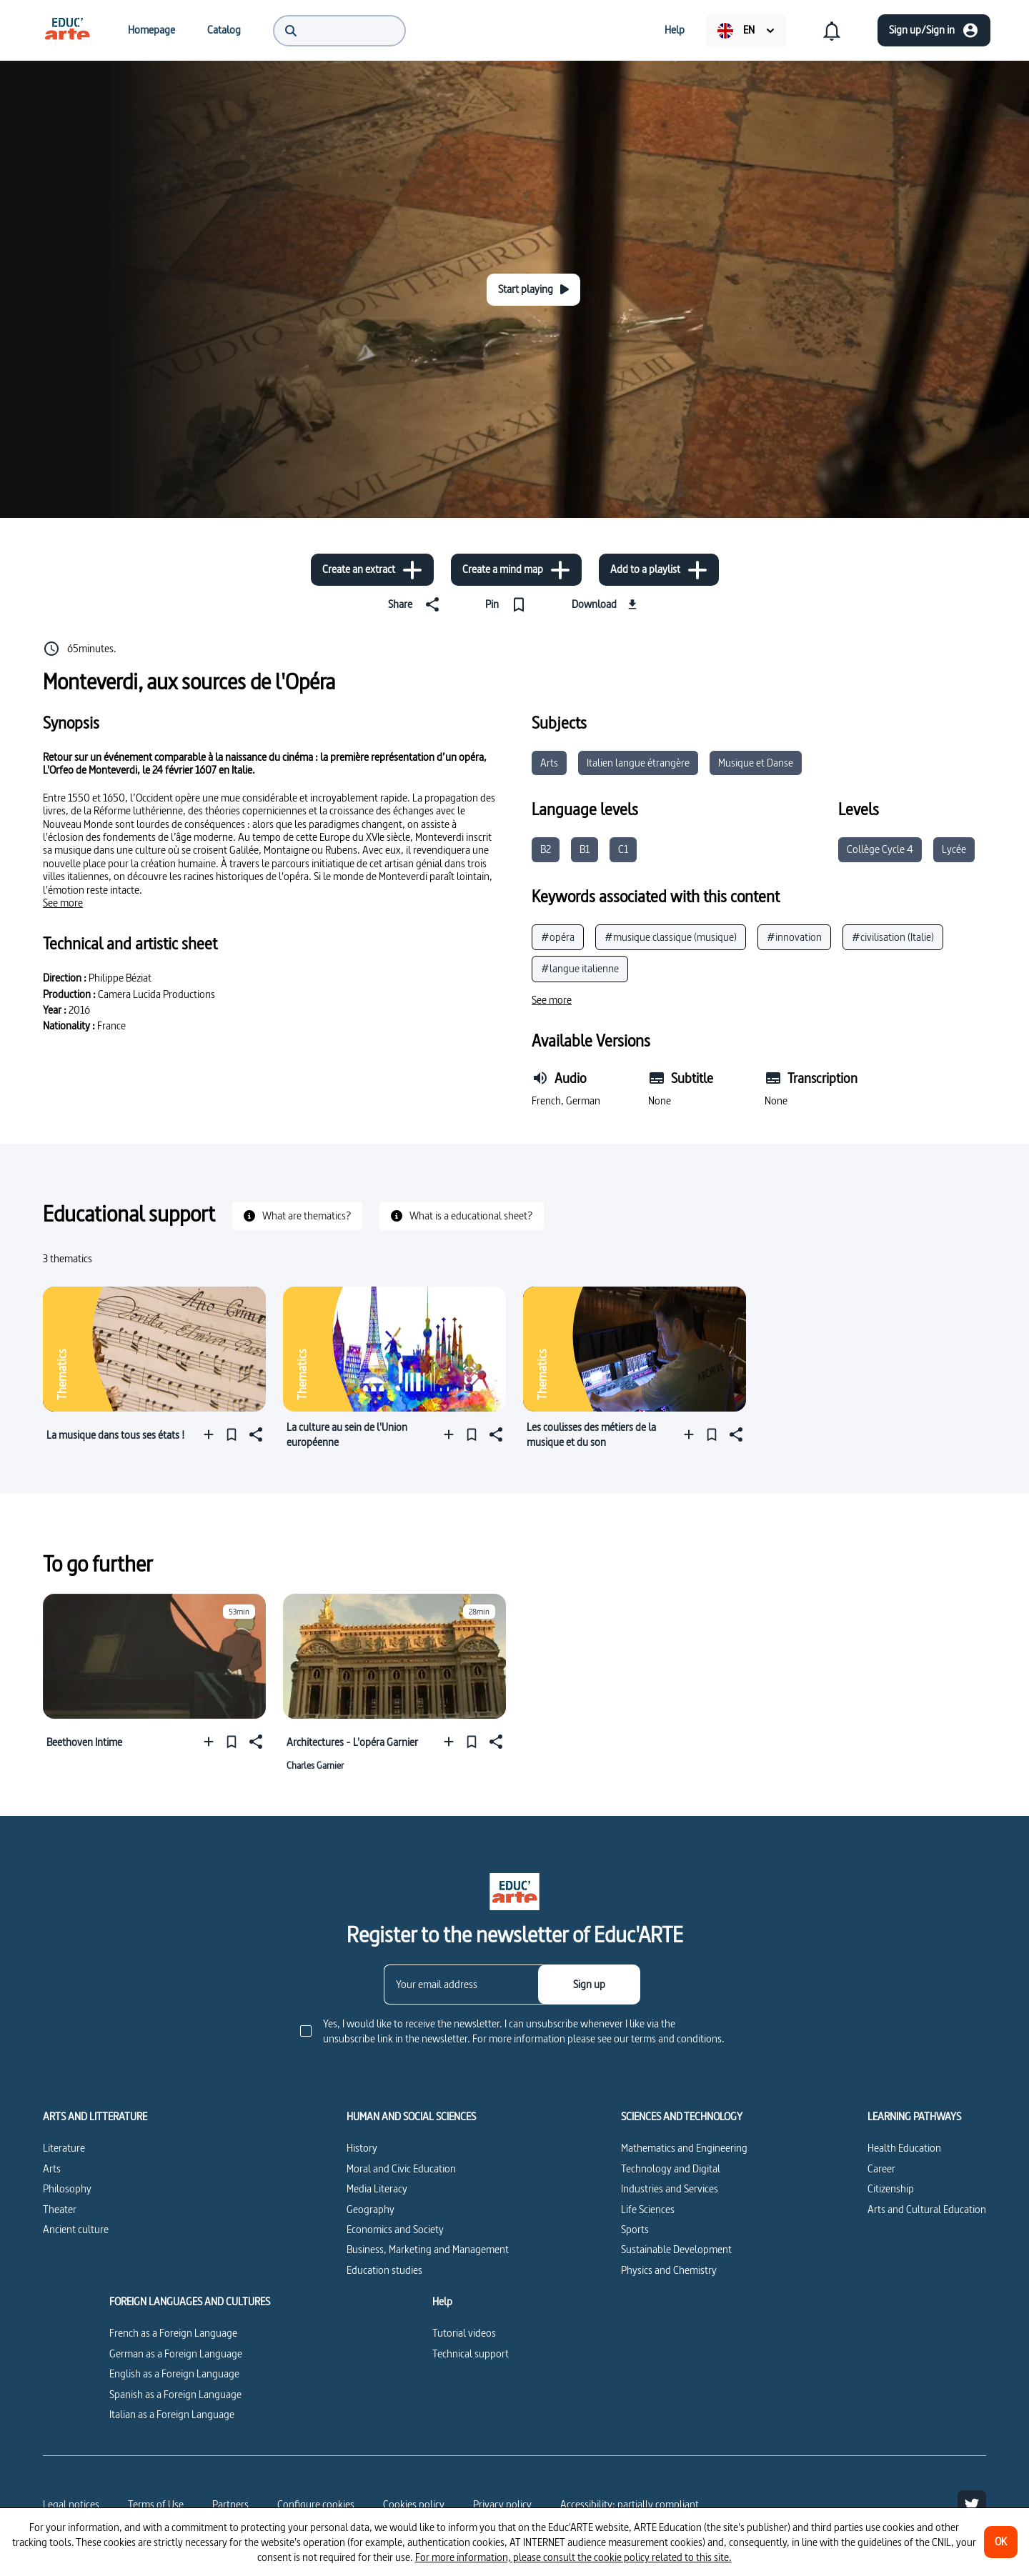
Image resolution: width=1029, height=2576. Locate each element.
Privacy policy (502, 2504)
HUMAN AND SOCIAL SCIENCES (411, 2116)
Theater (59, 2209)
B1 (585, 849)
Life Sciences (648, 2209)
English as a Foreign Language (174, 2373)
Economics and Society (395, 2229)
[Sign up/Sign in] (934, 30)
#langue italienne (580, 968)
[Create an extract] (372, 570)
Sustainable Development (676, 2249)
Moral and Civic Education (401, 2168)
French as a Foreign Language (173, 2332)
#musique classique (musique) (671, 936)
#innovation (794, 936)
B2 (545, 849)
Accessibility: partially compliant (629, 2504)
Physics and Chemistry (669, 2269)
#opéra (558, 936)
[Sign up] (589, 1985)
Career (881, 2168)
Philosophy (67, 2188)
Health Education (904, 2147)
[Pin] (508, 604)
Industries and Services (669, 2188)
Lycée (954, 849)
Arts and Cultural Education (927, 2209)
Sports (635, 2229)
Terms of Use (156, 2504)
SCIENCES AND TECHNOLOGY (681, 2116)
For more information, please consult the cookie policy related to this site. (573, 2557)
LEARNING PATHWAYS (914, 2116)
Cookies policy (413, 2504)
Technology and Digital (670, 2168)
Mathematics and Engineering (684, 2147)
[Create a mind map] (516, 570)
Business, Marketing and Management (428, 2249)
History (362, 2147)
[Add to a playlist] (659, 570)
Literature (64, 2147)
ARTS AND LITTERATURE (95, 2116)
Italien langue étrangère (638, 762)
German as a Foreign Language (175, 2353)
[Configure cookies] (315, 2504)
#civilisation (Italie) (893, 936)
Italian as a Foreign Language (171, 2414)
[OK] (1001, 2542)
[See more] (63, 903)
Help (442, 2301)
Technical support (470, 2353)
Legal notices (71, 2504)
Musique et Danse (755, 762)
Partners (230, 2504)
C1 (623, 849)
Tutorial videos (464, 2332)
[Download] (606, 604)
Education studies (384, 2269)
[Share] (417, 604)
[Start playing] (533, 290)
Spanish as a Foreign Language (175, 2394)
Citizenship (891, 2188)
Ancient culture (76, 2229)
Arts (549, 762)
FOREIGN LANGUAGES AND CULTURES (189, 2301)
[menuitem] (67, 30)
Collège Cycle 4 (880, 849)
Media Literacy (377, 2188)
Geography (370, 2209)
